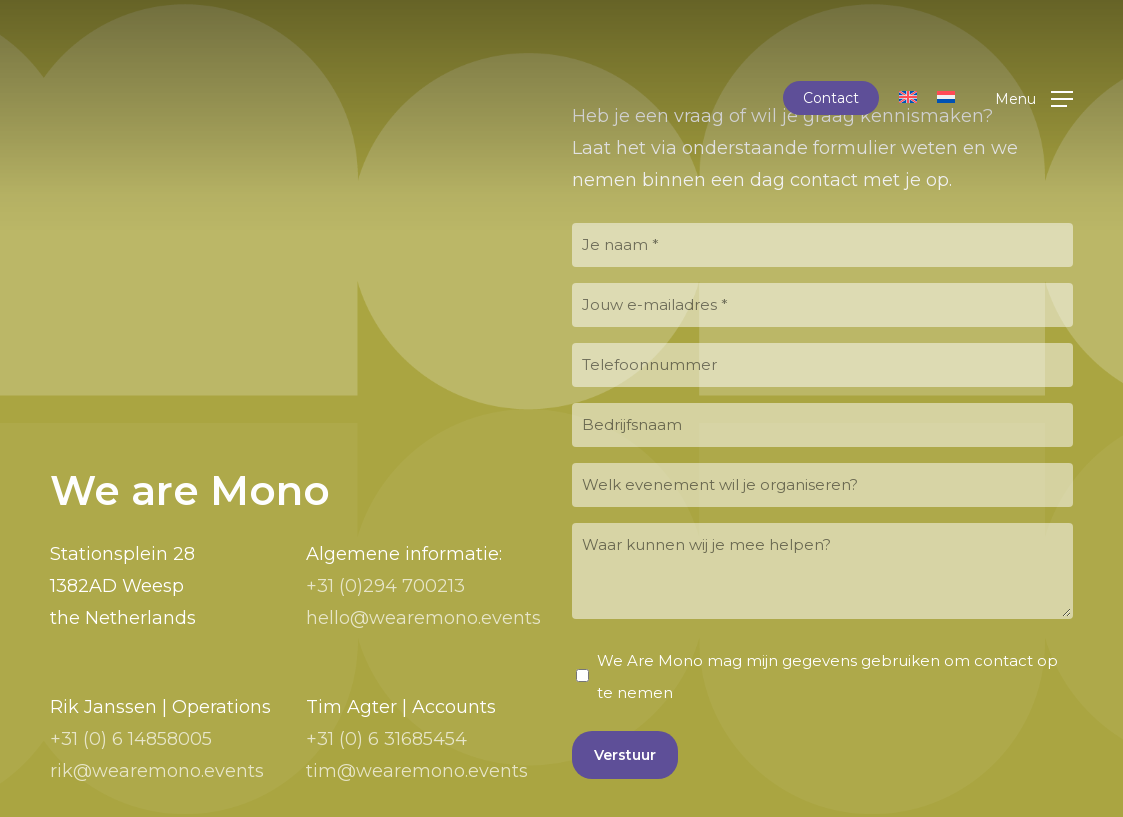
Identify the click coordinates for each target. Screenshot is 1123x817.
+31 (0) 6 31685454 (386, 739)
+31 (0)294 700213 (385, 586)
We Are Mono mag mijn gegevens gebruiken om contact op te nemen (827, 676)
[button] (1034, 98)
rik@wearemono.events (157, 771)
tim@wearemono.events (417, 771)
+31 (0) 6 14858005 (131, 739)
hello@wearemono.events (423, 618)
